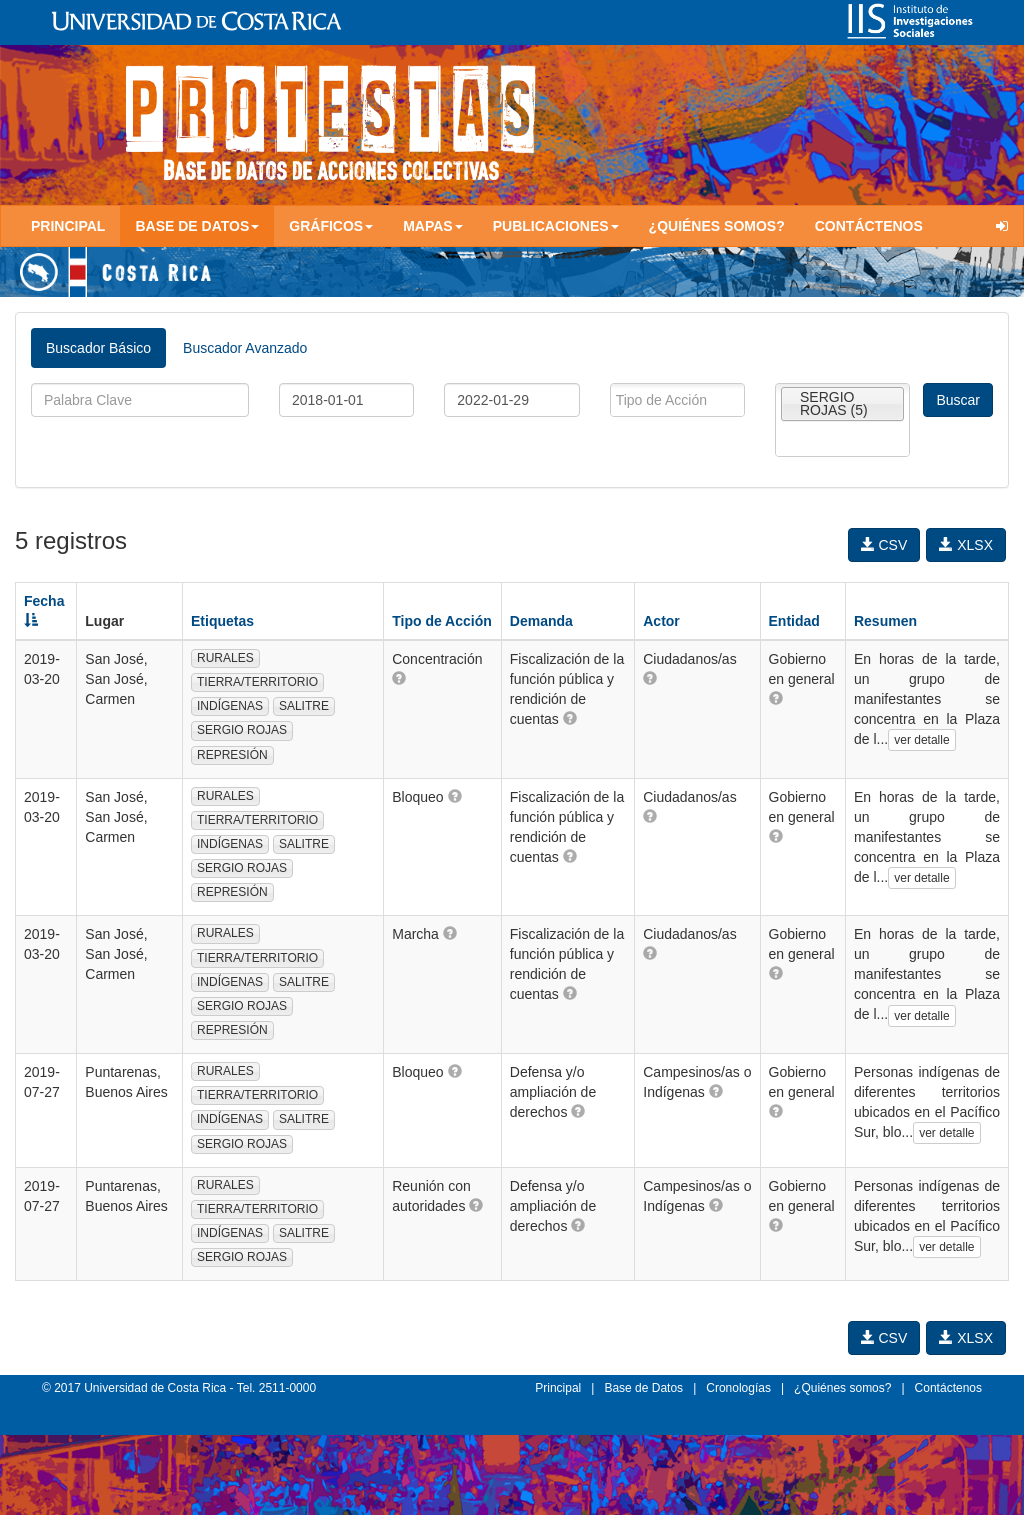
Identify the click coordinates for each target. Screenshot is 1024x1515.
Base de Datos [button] (197, 226)
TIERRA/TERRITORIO (257, 682)
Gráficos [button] (331, 226)
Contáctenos (869, 226)
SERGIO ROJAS (242, 730)
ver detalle (921, 740)
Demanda (541, 621)
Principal (68, 226)
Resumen (885, 621)
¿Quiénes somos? (717, 226)
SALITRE (304, 706)
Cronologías (738, 1388)
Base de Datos (643, 1388)
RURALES (225, 658)
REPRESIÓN (232, 755)
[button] (399, 678)
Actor (661, 621)
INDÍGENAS (230, 706)
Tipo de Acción (442, 621)
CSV (884, 545)
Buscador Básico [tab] (98, 348)
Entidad (794, 621)
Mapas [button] (433, 226)
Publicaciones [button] (556, 226)
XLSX (966, 545)
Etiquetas (222, 621)
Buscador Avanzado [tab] (245, 348)
